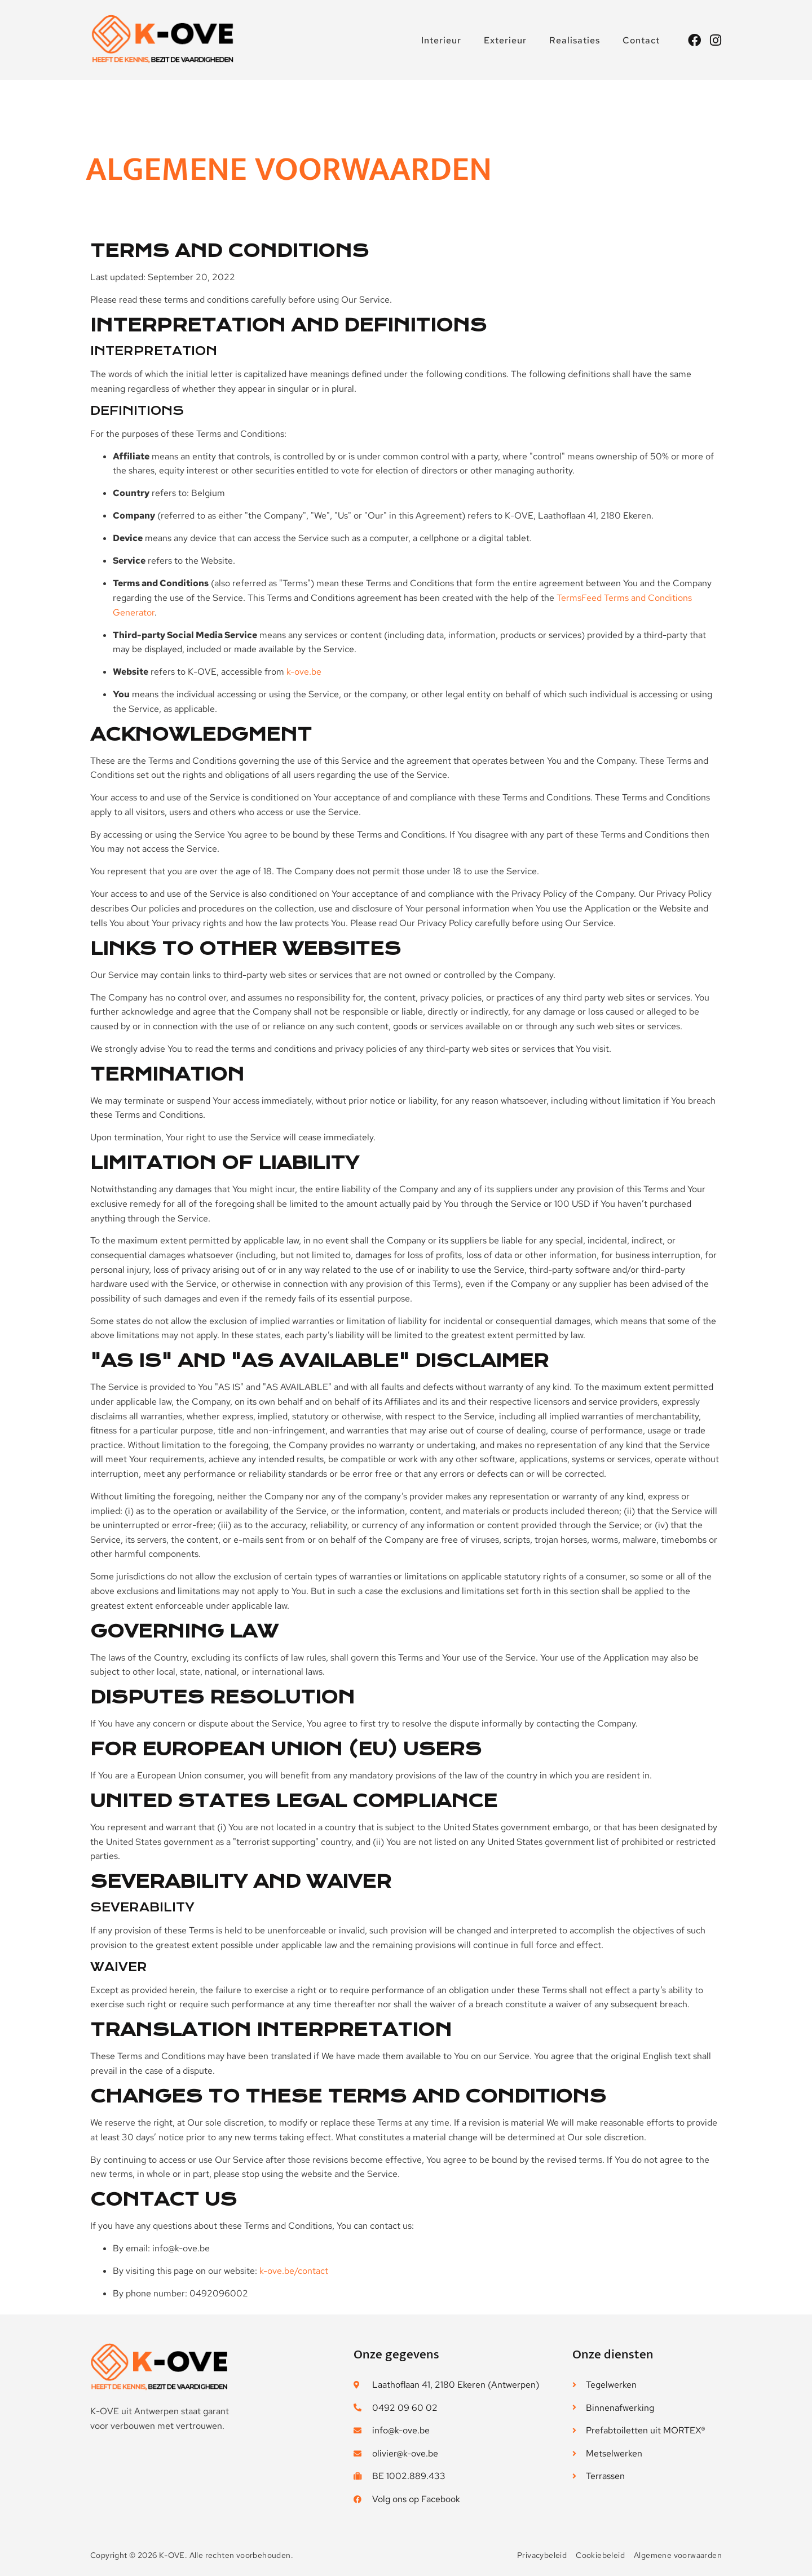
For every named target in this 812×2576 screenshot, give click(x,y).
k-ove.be (303, 672)
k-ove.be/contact (293, 2271)
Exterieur (505, 40)
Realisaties (574, 40)
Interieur (441, 40)
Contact (641, 40)
